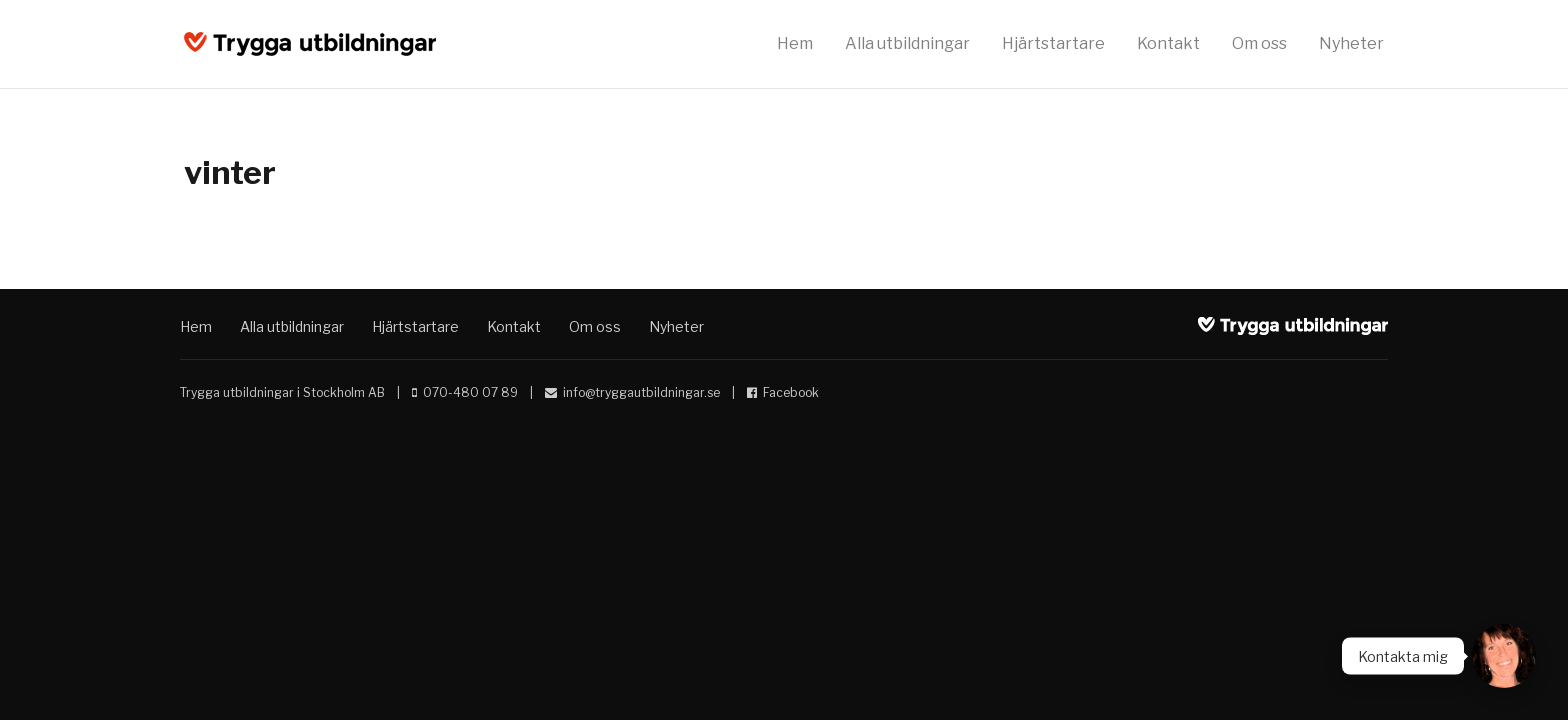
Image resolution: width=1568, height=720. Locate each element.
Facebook (791, 392)
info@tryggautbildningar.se (641, 392)
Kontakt (1168, 43)
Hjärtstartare (1053, 43)
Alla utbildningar (907, 43)
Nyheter (1351, 43)
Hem (795, 43)
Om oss (1259, 43)
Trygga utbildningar (310, 44)
